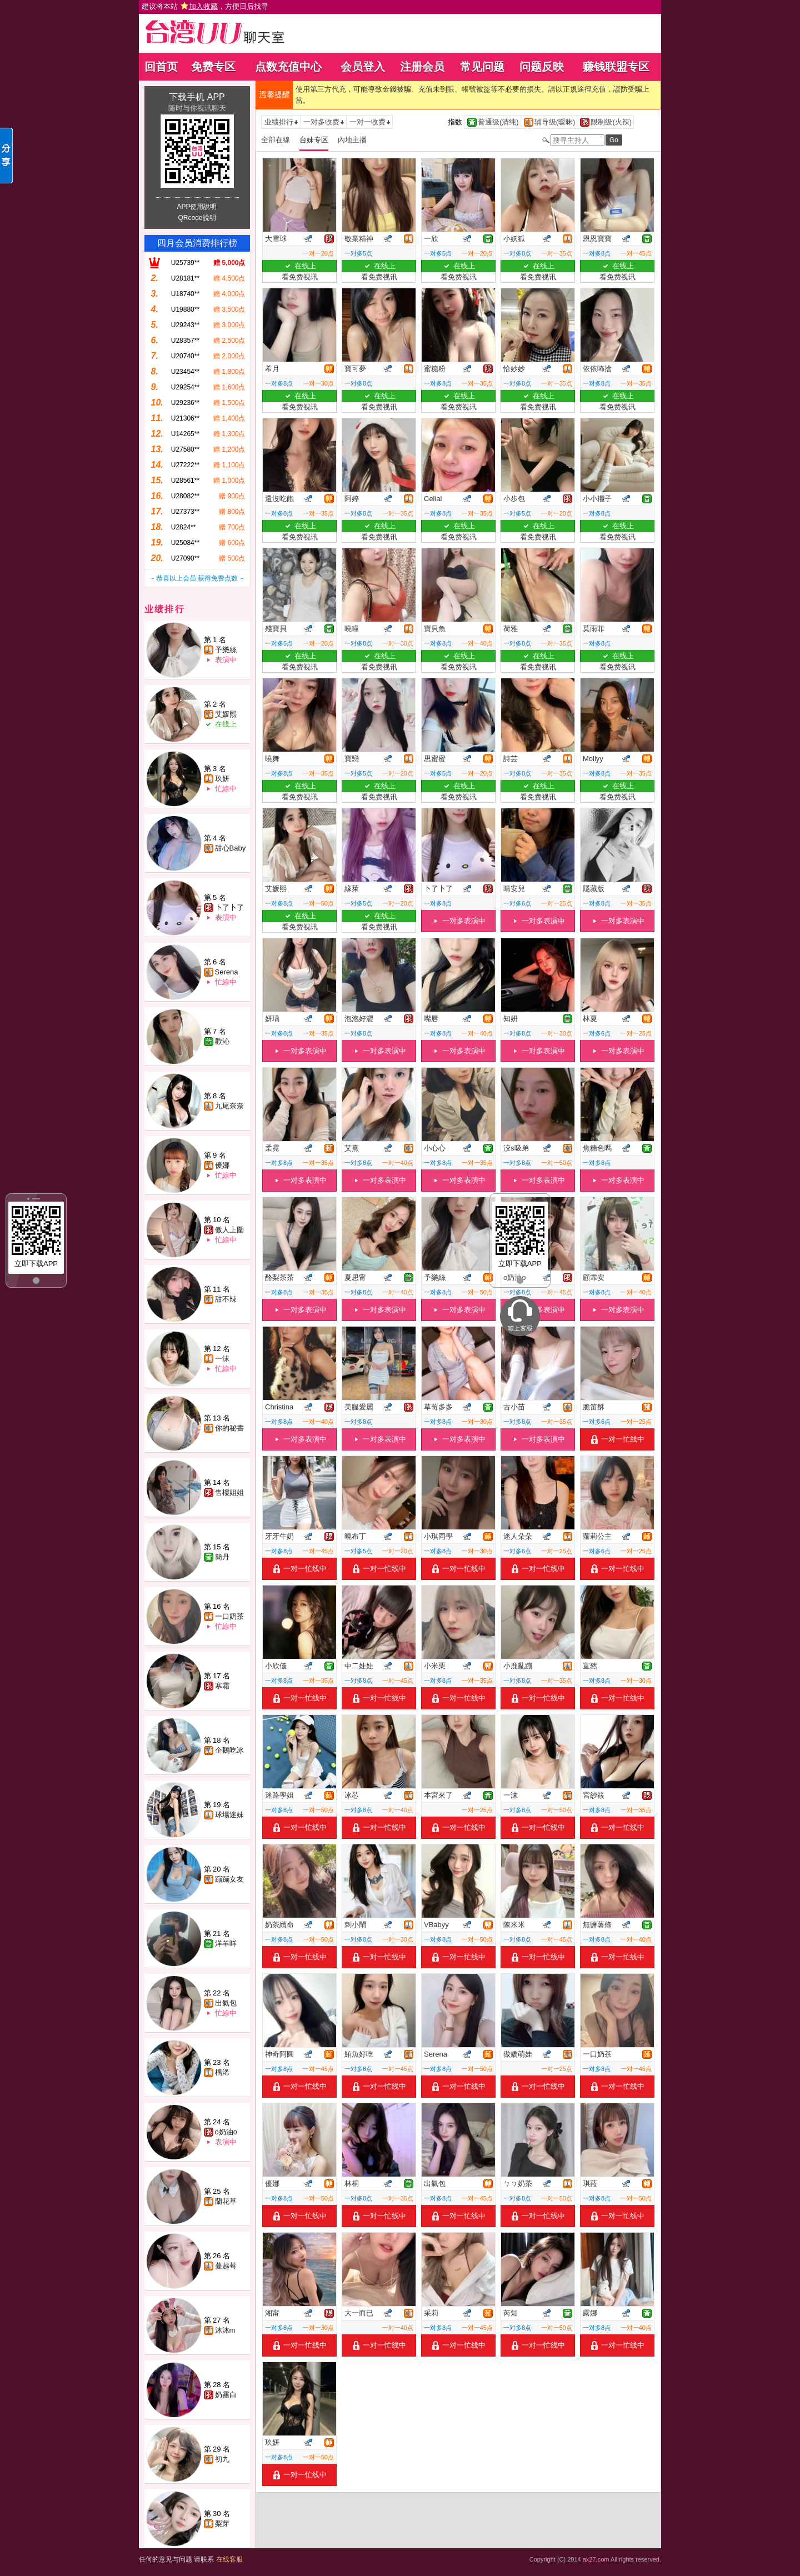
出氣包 (226, 2003)
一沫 (222, 1358)
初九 (222, 2459)
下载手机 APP (196, 97)
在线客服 (229, 2559)
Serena (226, 972)
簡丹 (222, 1557)
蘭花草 (226, 2201)
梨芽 (222, 2523)
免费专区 (213, 67)
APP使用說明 (197, 207)
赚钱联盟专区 (616, 67)
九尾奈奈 (229, 1106)
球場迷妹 (229, 1814)
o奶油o (226, 2132)
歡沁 (222, 1041)
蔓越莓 (226, 2266)
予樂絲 (226, 650)
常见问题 (482, 67)
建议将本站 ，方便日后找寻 (205, 6)
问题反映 (541, 67)
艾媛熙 (226, 714)
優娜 (222, 1165)
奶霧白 (226, 2394)
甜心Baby (230, 848)
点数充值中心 (288, 67)
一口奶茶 (229, 1616)
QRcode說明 (197, 218)
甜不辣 (226, 1299)
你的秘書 (229, 1428)
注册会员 (422, 67)
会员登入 (363, 67)
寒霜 (222, 1686)
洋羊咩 (226, 1943)
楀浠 (222, 2072)
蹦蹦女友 (229, 1879)
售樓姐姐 (229, 1492)
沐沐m (225, 2330)
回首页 (161, 67)
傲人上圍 (229, 1230)
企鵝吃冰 (229, 1750)
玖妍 (222, 778)
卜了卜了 (229, 907)
